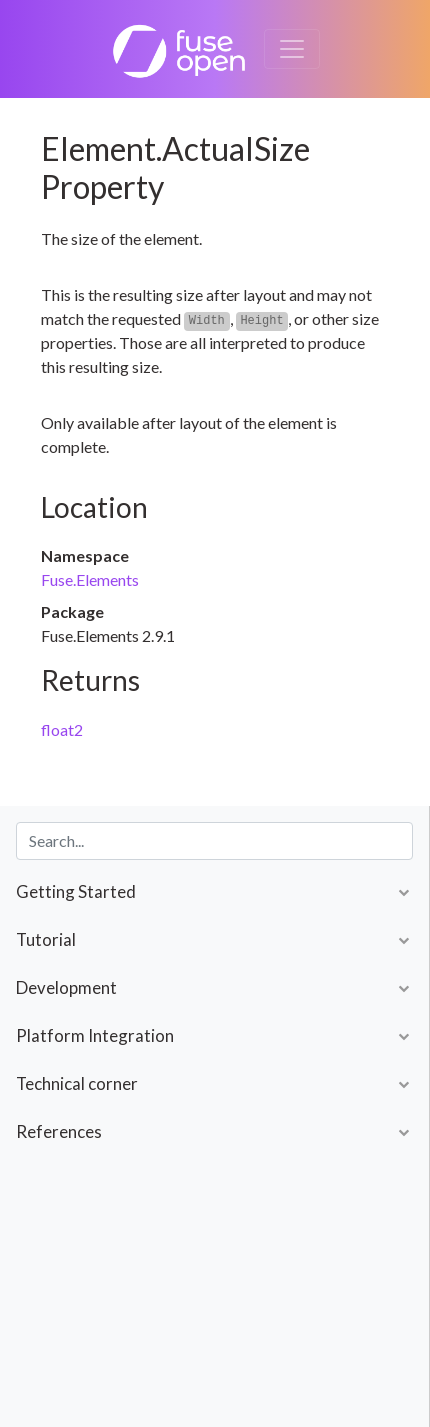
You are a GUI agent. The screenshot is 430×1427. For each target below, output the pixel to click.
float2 (62, 729)
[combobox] (214, 841)
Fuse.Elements (90, 579)
